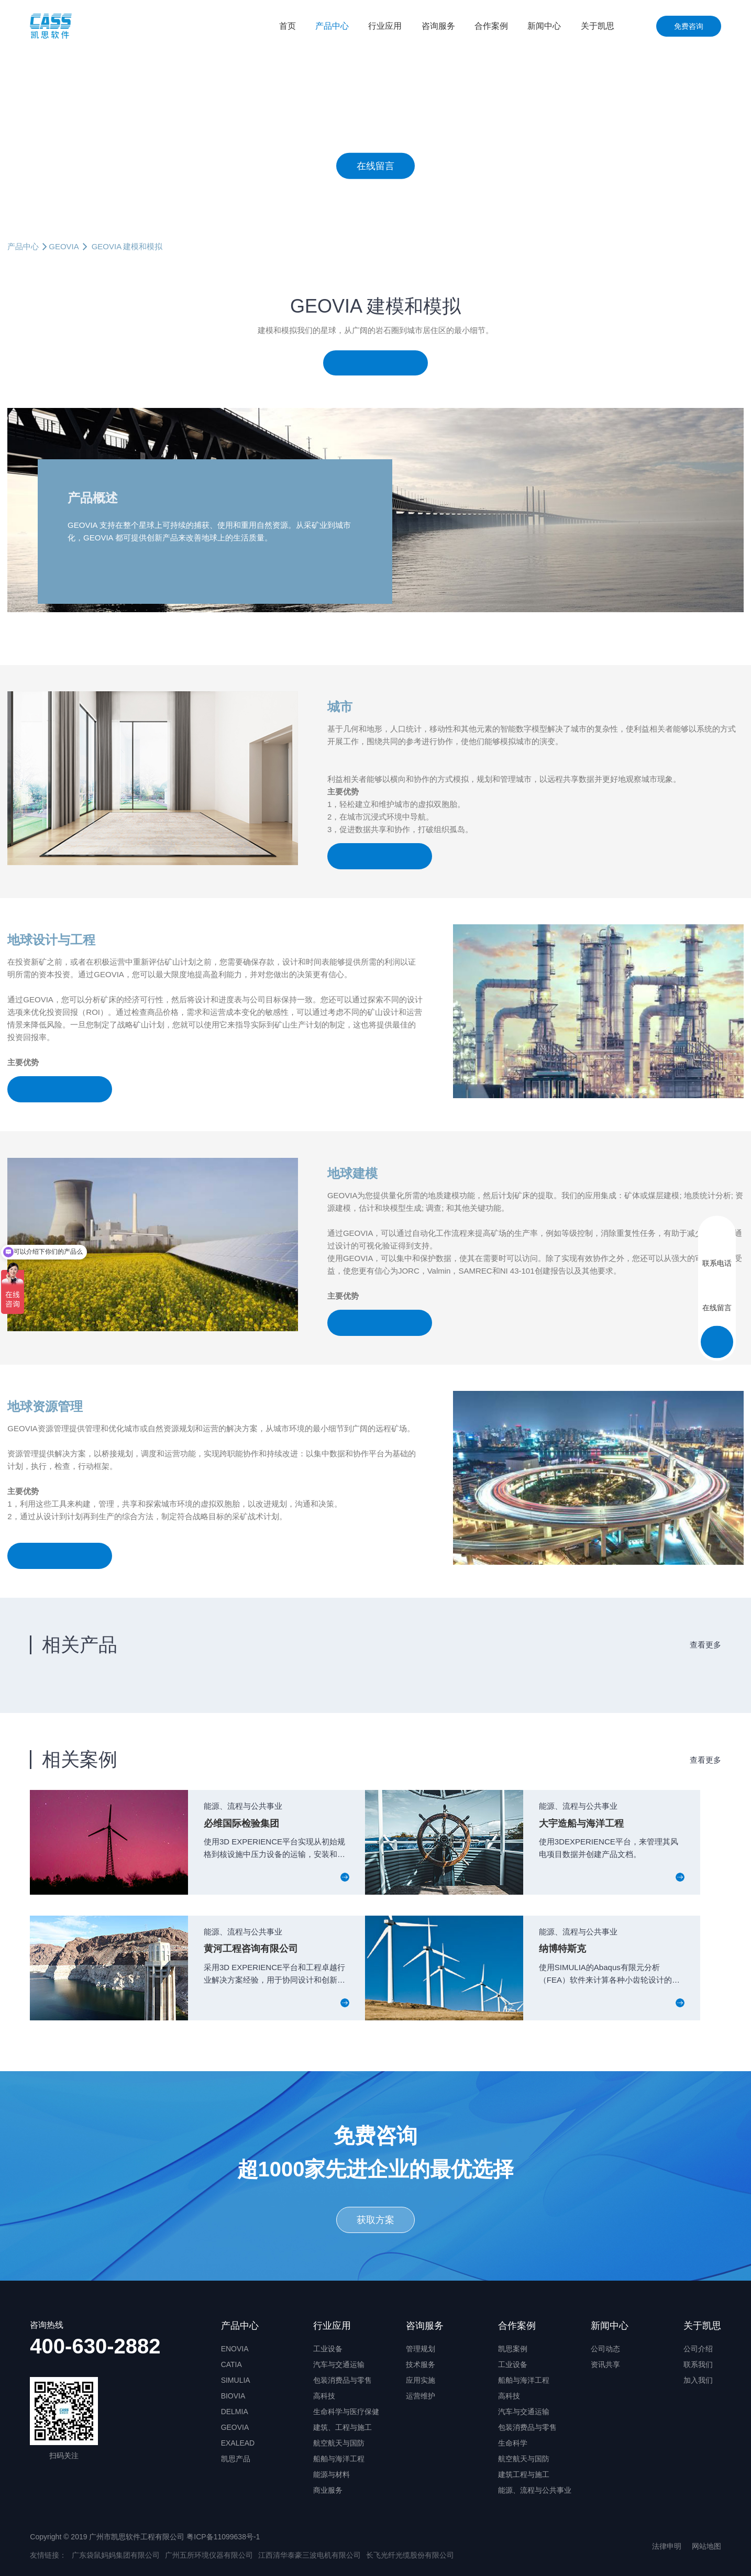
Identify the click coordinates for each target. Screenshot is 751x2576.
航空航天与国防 (339, 2443)
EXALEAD (238, 2443)
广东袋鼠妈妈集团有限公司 (116, 2555)
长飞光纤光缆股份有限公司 (410, 2555)
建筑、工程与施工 (342, 2427)
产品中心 (332, 25)
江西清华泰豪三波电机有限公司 (309, 2555)
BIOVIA (233, 2396)
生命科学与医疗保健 (346, 2411)
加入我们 (698, 2380)
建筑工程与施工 (523, 2474)
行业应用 (385, 25)
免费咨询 (688, 26)
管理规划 (420, 2349)
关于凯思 (597, 25)
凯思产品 (235, 2459)
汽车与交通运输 (339, 2364)
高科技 (324, 2396)
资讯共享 (605, 2364)
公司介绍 (698, 2349)
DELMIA (234, 2411)
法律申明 (666, 2546)
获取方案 (375, 2220)
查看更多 (705, 1644)
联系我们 (698, 2364)
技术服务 (420, 2364)
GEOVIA (64, 246)
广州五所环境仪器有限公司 (209, 2555)
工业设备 (328, 2349)
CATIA (231, 2364)
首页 (287, 25)
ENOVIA (235, 2349)
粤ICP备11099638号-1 (223, 2537)
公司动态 (605, 2349)
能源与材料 (331, 2474)
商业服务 (328, 2490)
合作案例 (491, 25)
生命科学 (512, 2443)
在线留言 (375, 165)
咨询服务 (438, 25)
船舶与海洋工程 (339, 2459)
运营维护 (420, 2396)
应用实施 (420, 2380)
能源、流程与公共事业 (534, 2490)
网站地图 (706, 2546)
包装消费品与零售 (342, 2380)
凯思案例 (512, 2349)
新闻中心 (544, 25)
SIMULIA (235, 2380)
